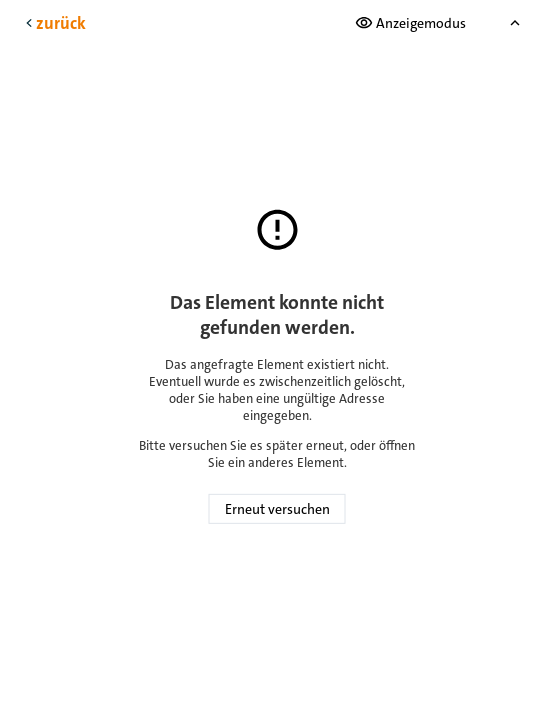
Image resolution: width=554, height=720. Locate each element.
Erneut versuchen (277, 509)
